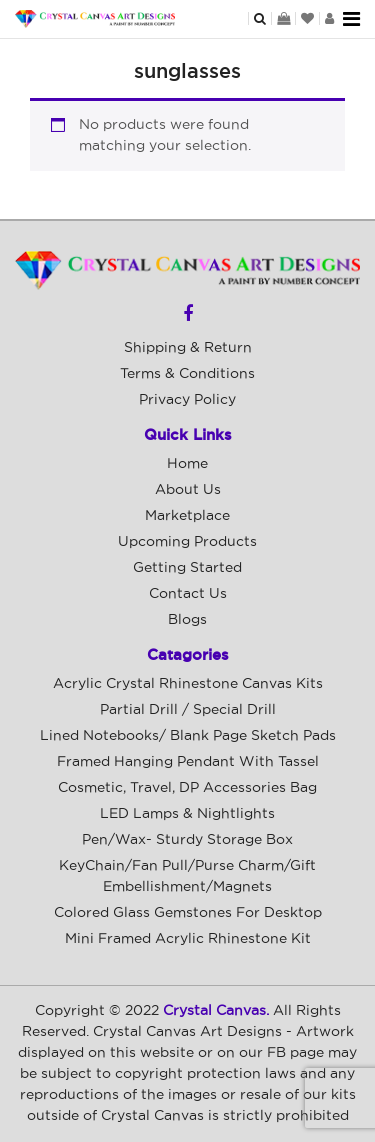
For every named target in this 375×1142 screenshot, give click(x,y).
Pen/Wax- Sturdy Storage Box (187, 840)
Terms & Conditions (187, 374)
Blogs (187, 620)
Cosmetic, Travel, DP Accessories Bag (187, 788)
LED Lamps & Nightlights (187, 814)
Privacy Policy (187, 400)
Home (187, 464)
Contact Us (188, 594)
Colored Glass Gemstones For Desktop (188, 913)
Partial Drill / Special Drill (188, 710)
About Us (188, 490)
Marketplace (187, 516)
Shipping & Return (188, 348)
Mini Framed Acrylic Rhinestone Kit (188, 939)
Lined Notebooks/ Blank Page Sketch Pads (188, 736)
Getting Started (187, 568)
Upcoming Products (187, 542)
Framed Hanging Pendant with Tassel (188, 762)
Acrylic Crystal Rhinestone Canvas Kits (188, 684)
